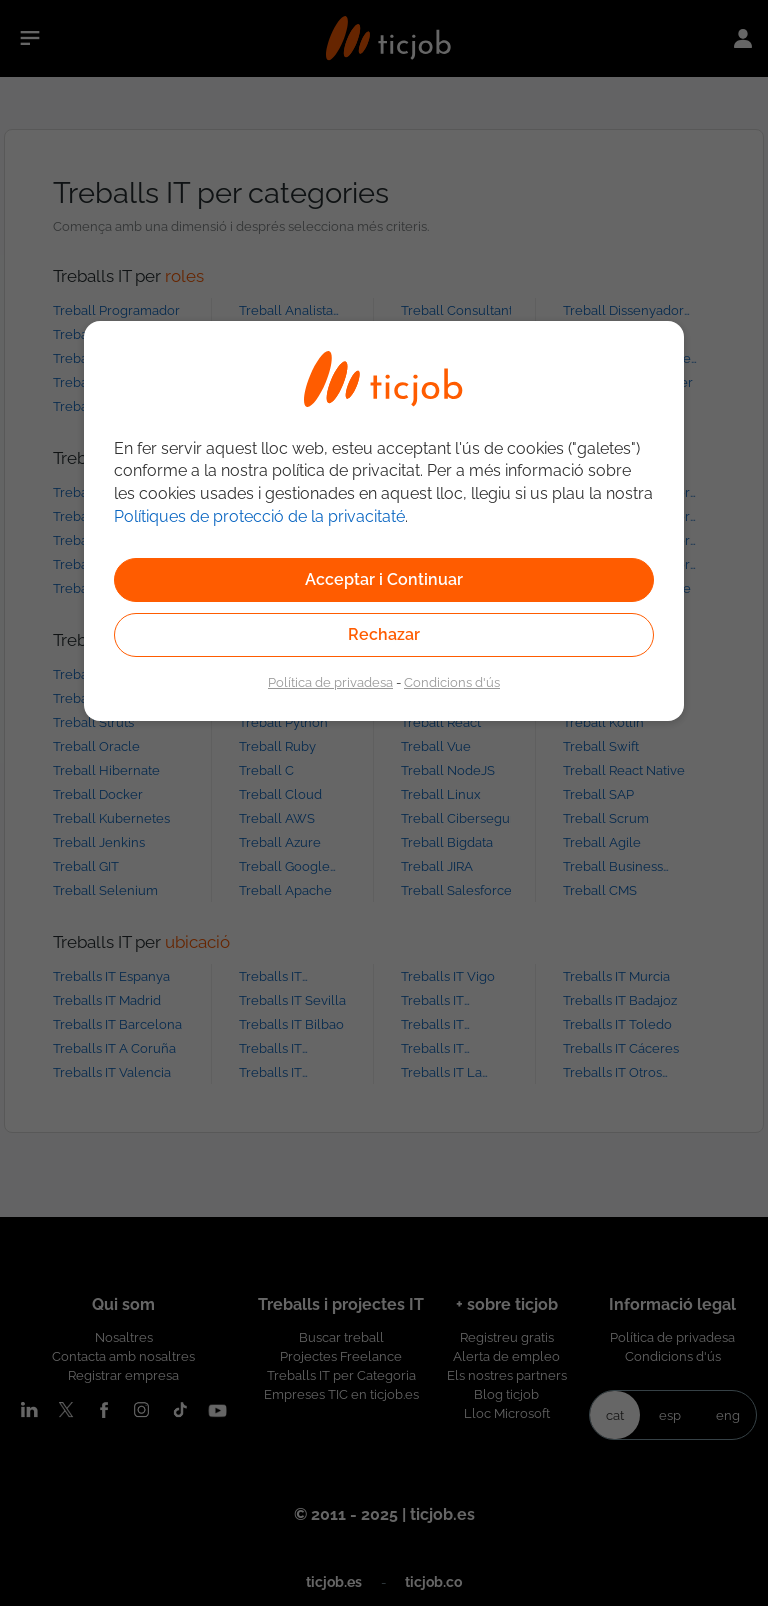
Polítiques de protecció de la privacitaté (259, 516)
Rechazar (384, 634)
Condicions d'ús (452, 682)
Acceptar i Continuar (384, 579)
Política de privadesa (330, 682)
